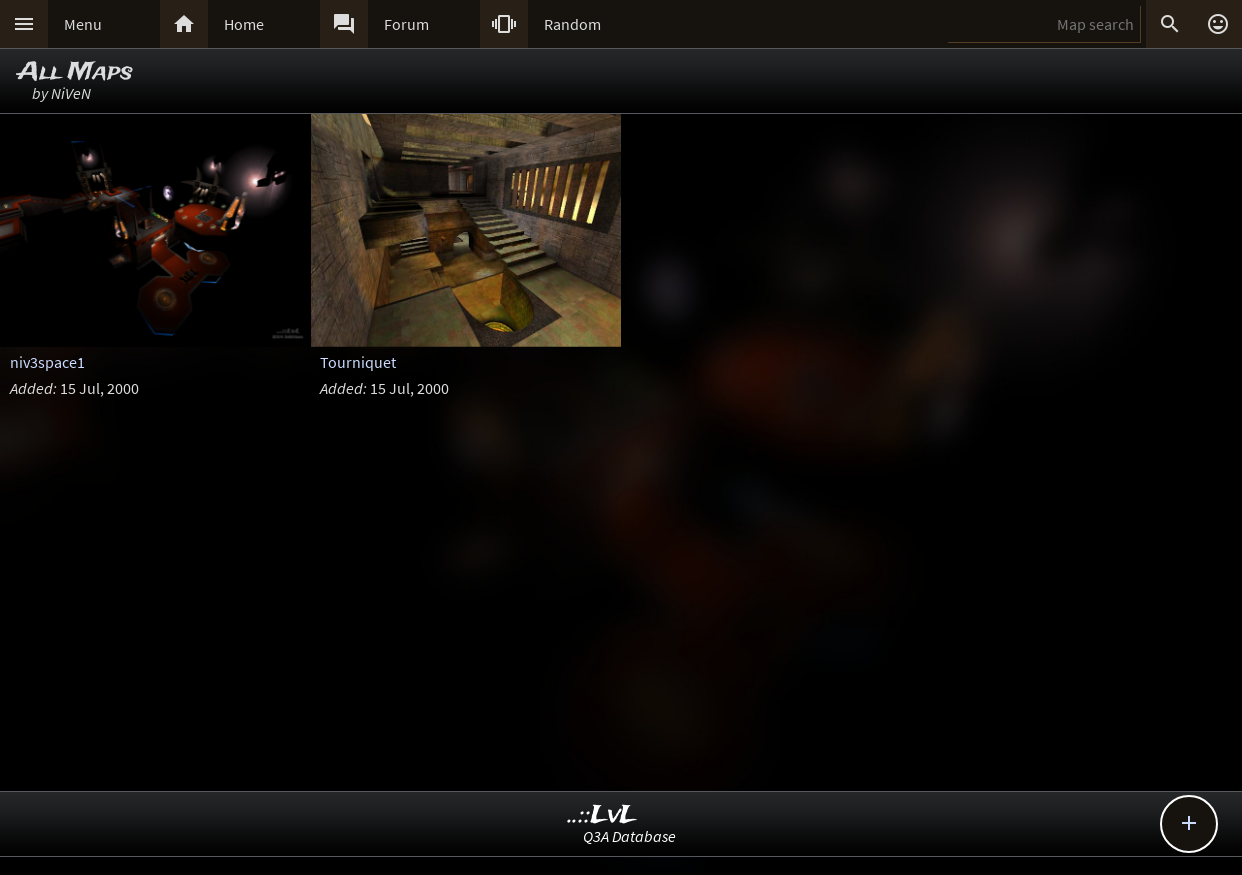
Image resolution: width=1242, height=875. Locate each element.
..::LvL (602, 815)
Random (572, 24)
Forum (406, 24)
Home (244, 24)
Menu (83, 24)
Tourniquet (358, 362)
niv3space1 (47, 362)
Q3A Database (629, 836)
